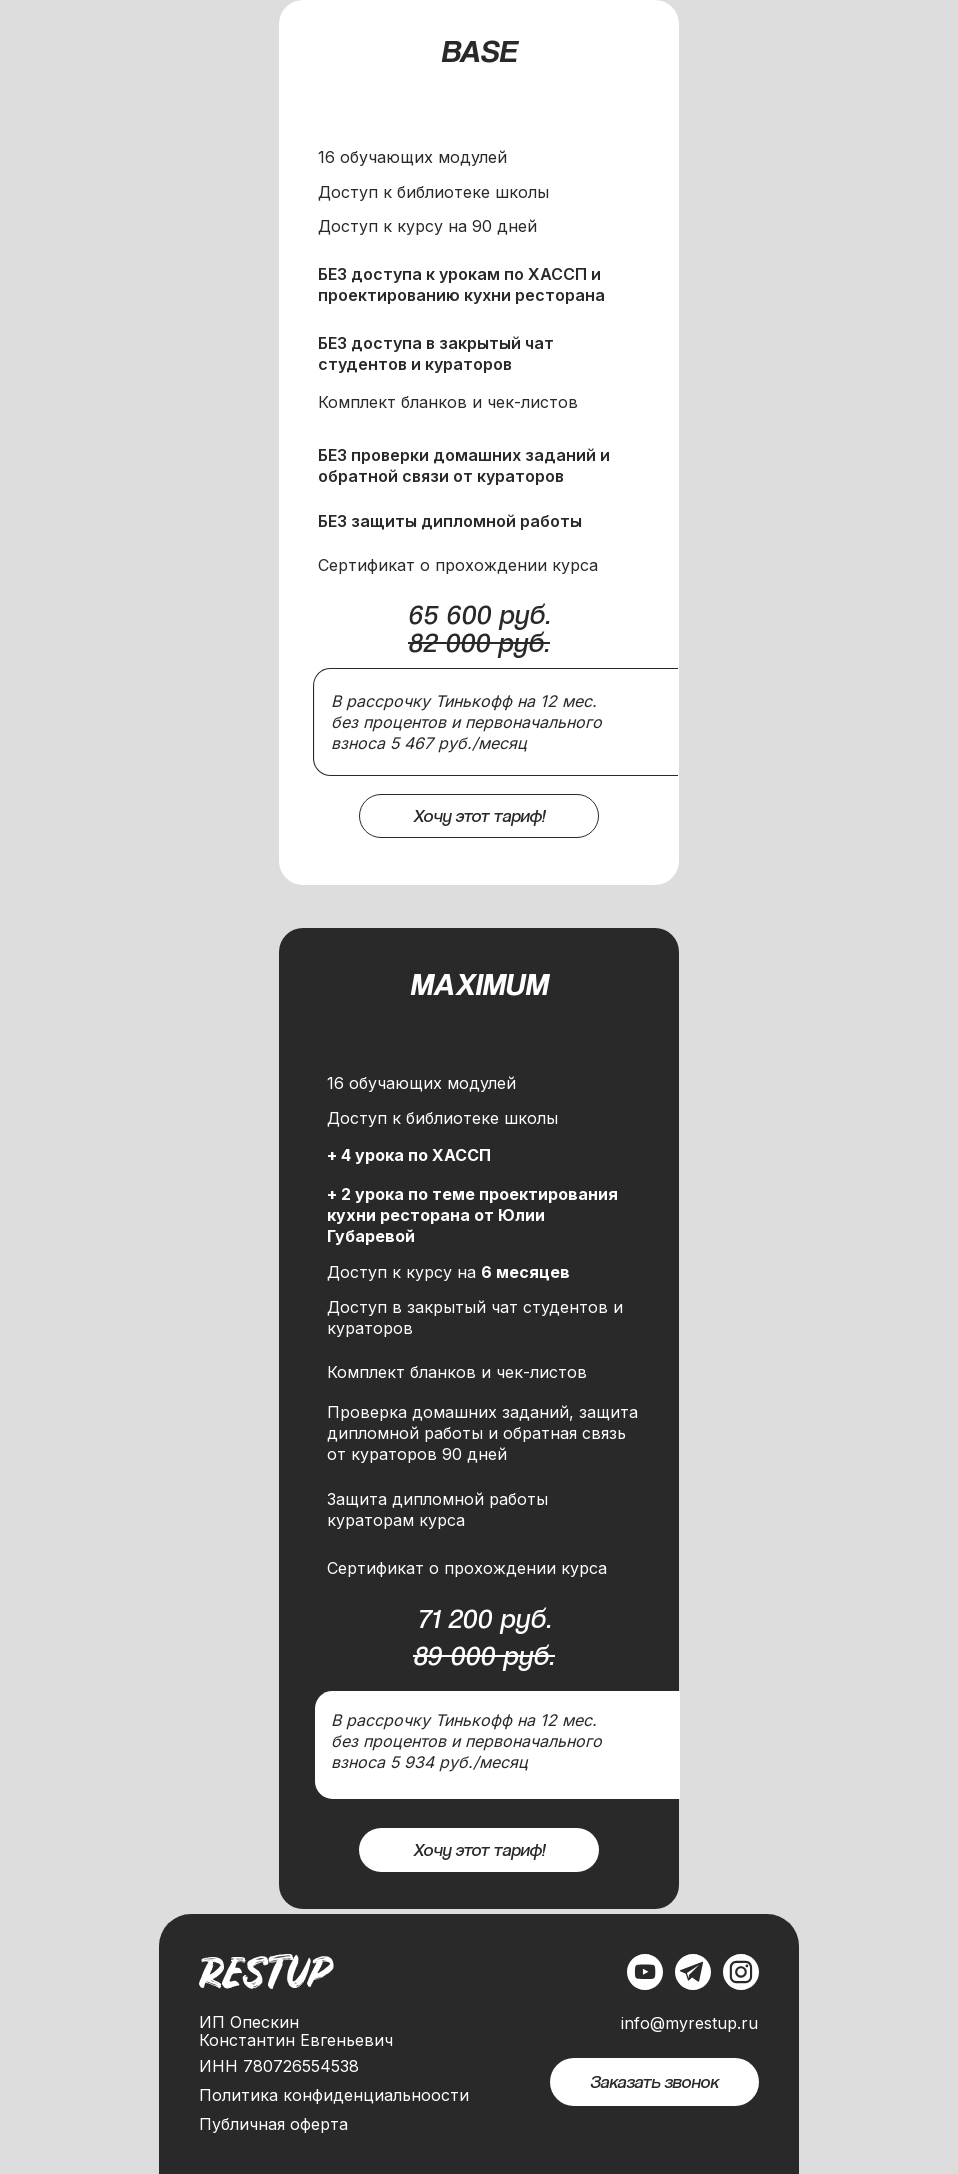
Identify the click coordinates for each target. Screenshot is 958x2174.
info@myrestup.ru (689, 2023)
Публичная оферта (273, 2124)
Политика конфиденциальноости (334, 2095)
